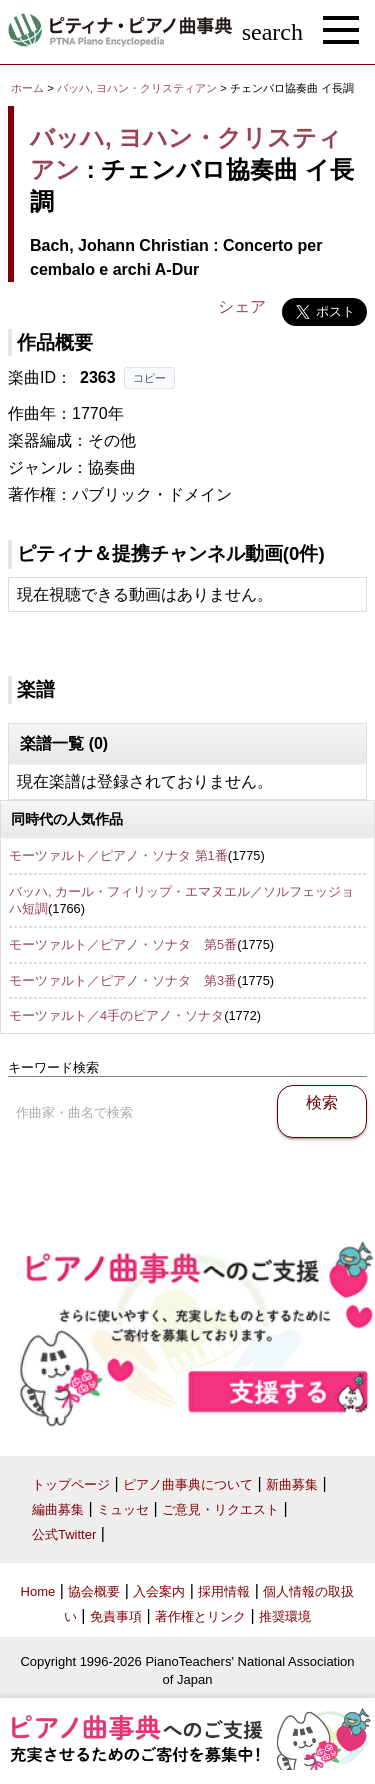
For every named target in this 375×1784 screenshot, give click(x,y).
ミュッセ (123, 1509)
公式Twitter (64, 1534)
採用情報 (224, 1591)
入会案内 (159, 1591)
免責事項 (116, 1616)
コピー (149, 378)
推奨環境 (285, 1616)
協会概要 (94, 1591)
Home (38, 1591)
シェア (242, 306)
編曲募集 (58, 1509)
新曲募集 (292, 1484)
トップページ (71, 1484)
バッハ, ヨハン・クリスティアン (137, 88)
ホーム (27, 88)
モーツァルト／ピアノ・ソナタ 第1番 (118, 855)
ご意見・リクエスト (220, 1509)
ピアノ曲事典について (188, 1484)
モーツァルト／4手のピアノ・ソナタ (116, 1015)
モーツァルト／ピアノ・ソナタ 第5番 (123, 944)
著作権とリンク (200, 1616)
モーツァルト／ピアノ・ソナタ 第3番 (123, 980)
